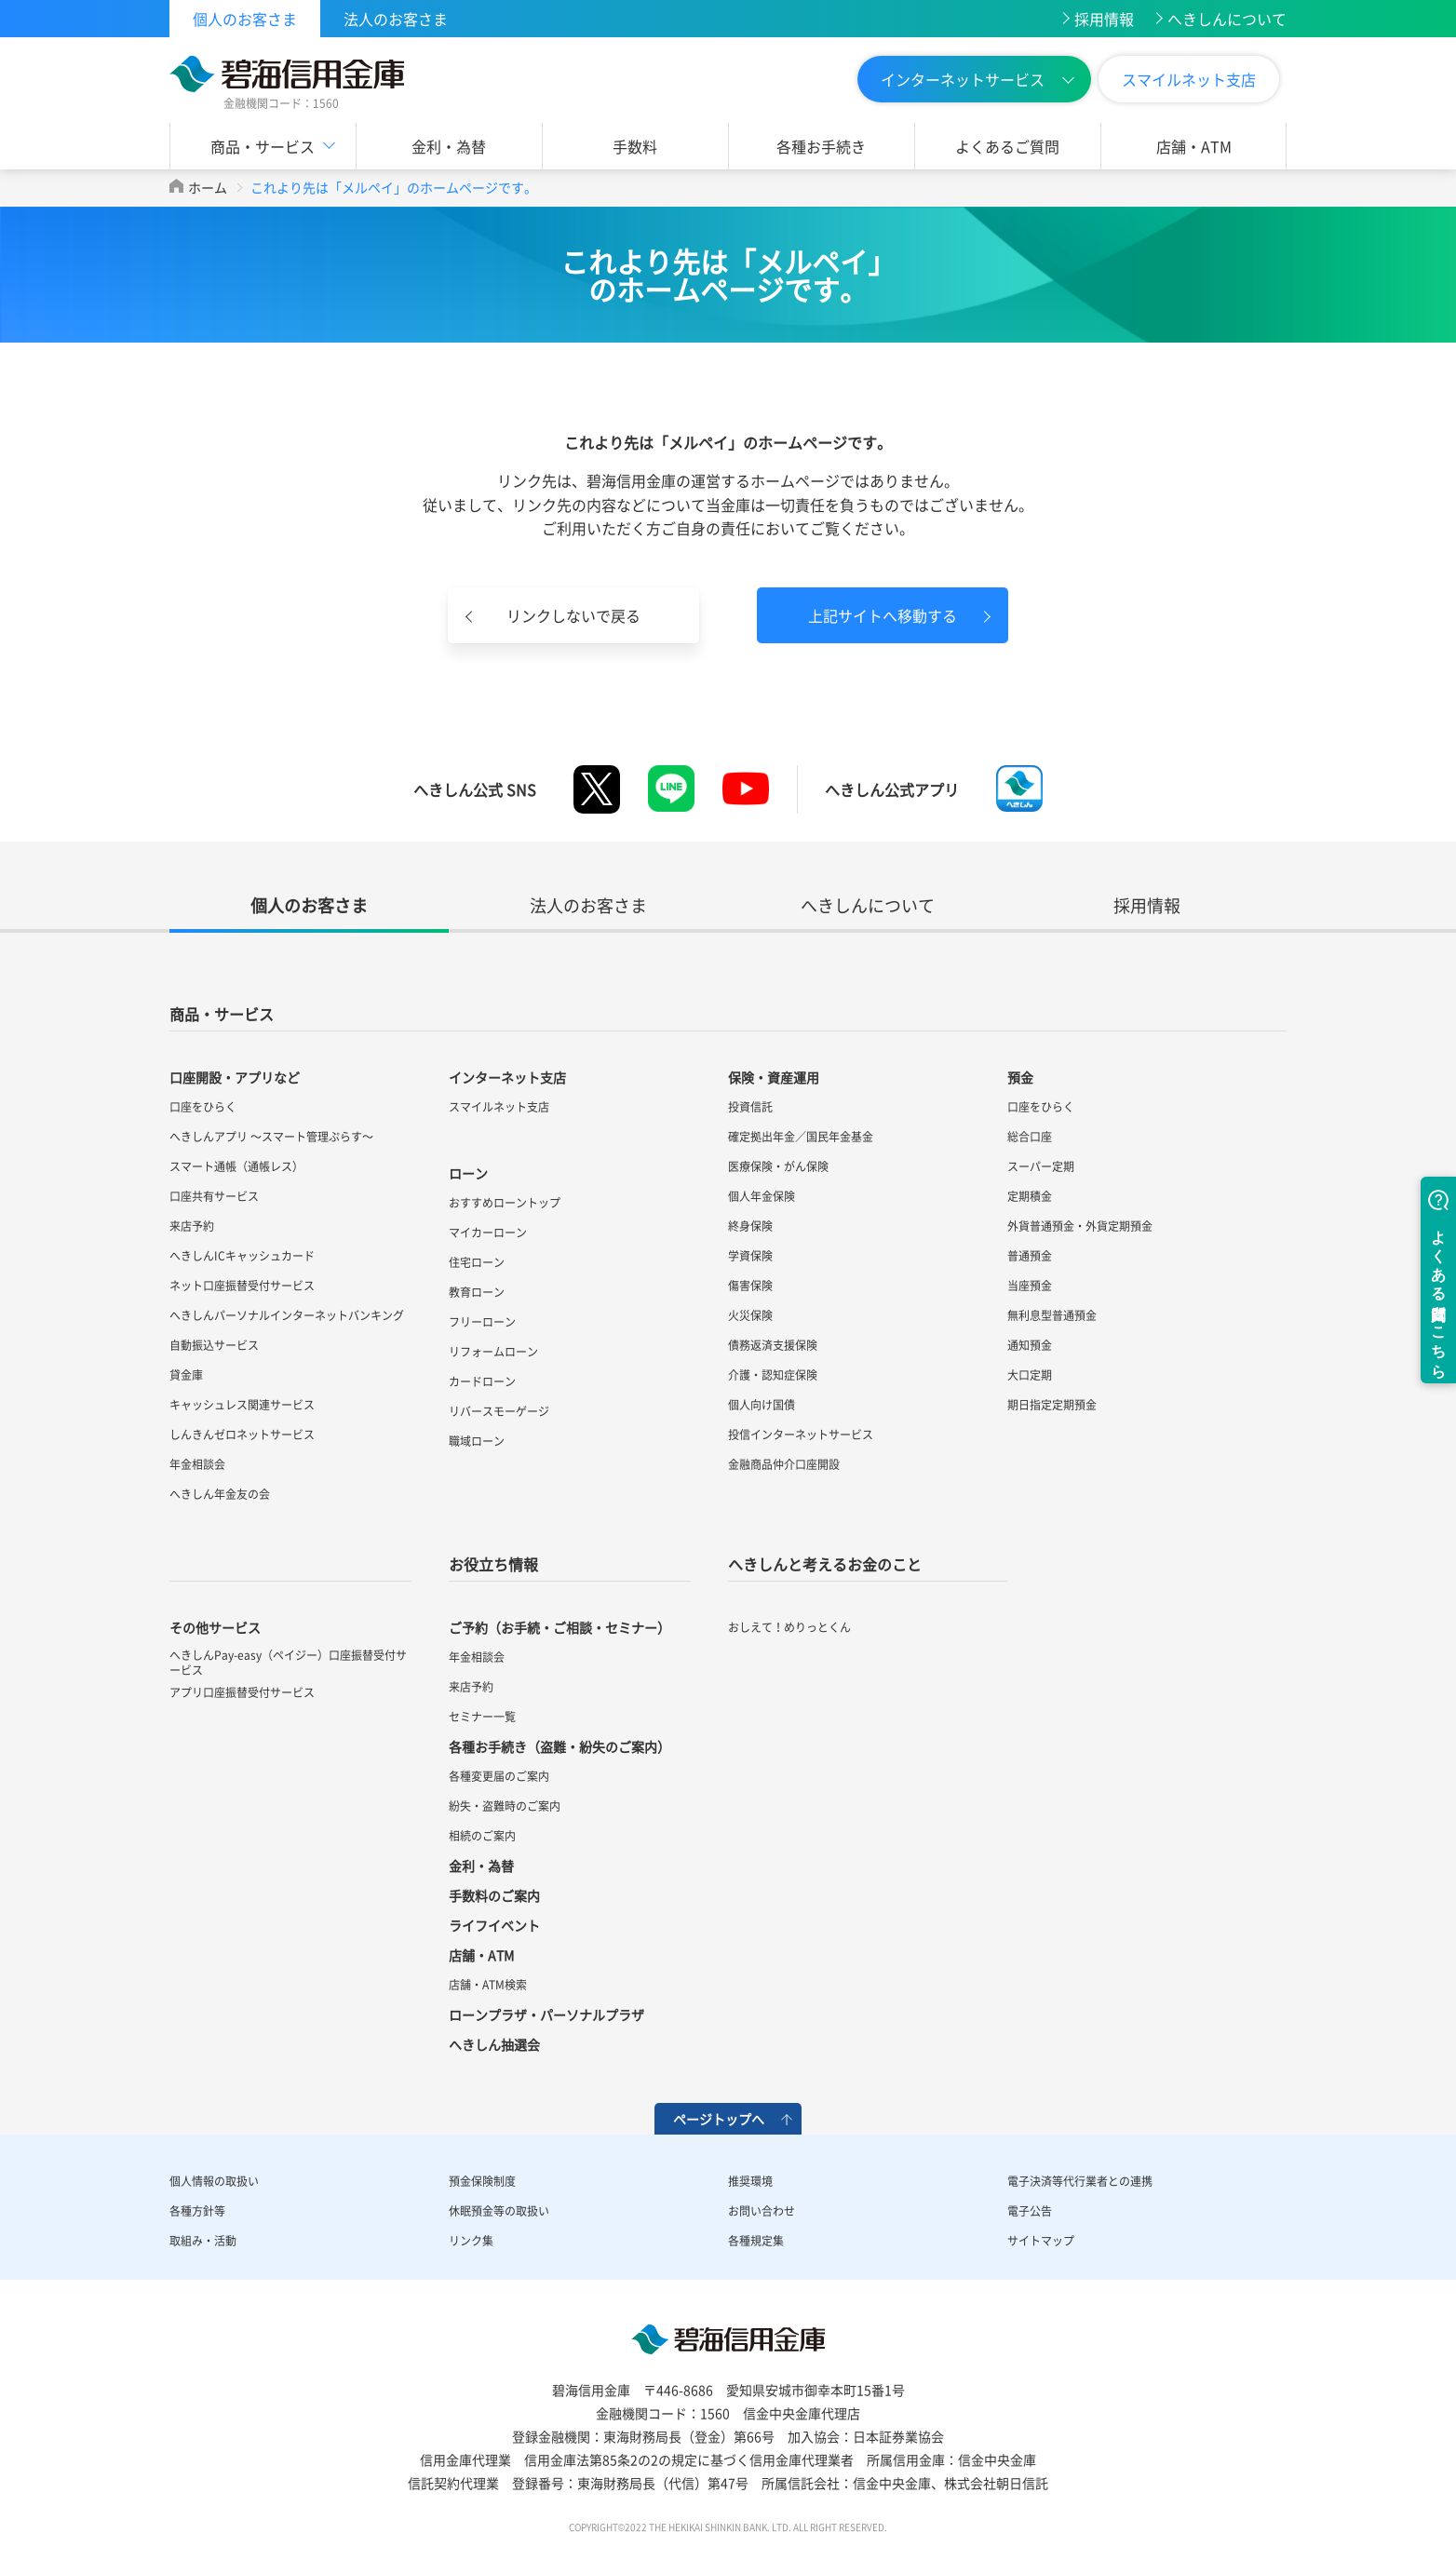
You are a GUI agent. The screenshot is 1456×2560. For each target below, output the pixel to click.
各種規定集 (756, 2240)
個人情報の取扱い (214, 2181)
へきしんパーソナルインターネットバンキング (286, 1315)
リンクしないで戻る (573, 615)
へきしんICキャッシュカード (242, 1255)
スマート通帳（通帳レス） (236, 1166)
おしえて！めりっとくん (789, 1627)
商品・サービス (262, 146)
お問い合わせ (761, 2211)
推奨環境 (750, 2181)
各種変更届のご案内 (499, 1776)
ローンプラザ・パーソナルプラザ (546, 2014)
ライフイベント (494, 1925)
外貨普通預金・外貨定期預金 (1080, 1226)
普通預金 (1029, 1255)
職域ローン (477, 1441)
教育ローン (477, 1292)
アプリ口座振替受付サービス (242, 1692)
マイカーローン (488, 1232)
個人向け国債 (761, 1404)
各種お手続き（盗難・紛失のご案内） (559, 1746)
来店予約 (191, 1226)
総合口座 (1029, 1136)
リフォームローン (493, 1351)
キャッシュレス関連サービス (242, 1404)
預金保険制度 (482, 2181)
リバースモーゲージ (499, 1411)
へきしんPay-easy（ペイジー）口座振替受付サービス (288, 1662)
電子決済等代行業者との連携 (1080, 2181)
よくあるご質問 (1007, 146)
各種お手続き (821, 146)
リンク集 (471, 2240)
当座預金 (1029, 1285)
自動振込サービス (214, 1345)
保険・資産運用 (773, 1077)
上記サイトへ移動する (882, 615)
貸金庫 (186, 1375)
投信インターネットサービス (800, 1434)
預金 (1020, 1077)
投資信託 (750, 1106)
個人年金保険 (761, 1196)
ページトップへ (718, 2118)
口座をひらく (202, 1106)
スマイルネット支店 (1189, 79)
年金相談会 (197, 1464)
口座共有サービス (214, 1196)
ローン (468, 1173)
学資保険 (750, 1255)
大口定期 (1029, 1375)
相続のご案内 (482, 1835)
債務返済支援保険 (772, 1345)
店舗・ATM (1194, 146)
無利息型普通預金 (1052, 1315)
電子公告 (1029, 2211)
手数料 (635, 146)
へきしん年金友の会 (219, 1494)
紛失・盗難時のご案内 (504, 1806)
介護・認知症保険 (772, 1375)
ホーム (207, 187)
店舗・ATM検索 (488, 1984)
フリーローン (482, 1322)
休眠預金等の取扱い (499, 2211)
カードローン (482, 1381)
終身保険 (750, 1226)
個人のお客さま (245, 18)
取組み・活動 (202, 2240)
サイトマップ (1040, 2240)
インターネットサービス (963, 79)
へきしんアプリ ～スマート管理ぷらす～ (271, 1136)
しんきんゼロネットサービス (242, 1434)
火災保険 (750, 1315)
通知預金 (1029, 1345)
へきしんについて (1227, 18)
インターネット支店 (507, 1077)
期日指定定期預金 (1052, 1404)
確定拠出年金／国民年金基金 (800, 1136)
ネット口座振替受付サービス (242, 1285)
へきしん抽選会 (494, 2044)
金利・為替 (448, 146)
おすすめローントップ (504, 1202)
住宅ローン (477, 1262)
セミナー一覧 (482, 1716)
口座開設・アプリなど (234, 1077)
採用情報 (1104, 18)
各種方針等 (197, 2211)
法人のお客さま (396, 18)
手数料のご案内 (494, 1895)
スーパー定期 (1040, 1166)
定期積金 (1029, 1196)
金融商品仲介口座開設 (784, 1464)
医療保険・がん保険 (778, 1166)
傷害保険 (750, 1285)
